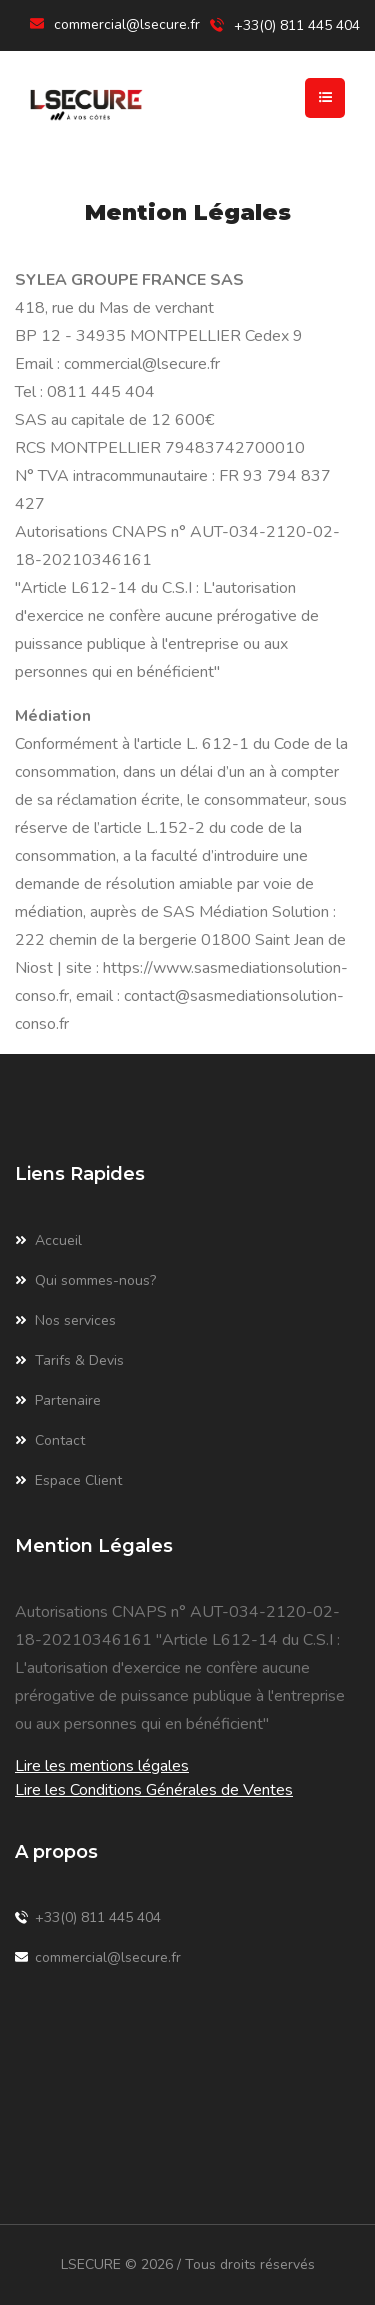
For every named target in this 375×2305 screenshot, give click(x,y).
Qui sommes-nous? (85, 1281)
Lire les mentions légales (102, 1766)
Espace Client (68, 1481)
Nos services (65, 1321)
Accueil (48, 1241)
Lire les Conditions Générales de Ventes (154, 1790)
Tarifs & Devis (69, 1361)
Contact (50, 1441)
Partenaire (58, 1401)
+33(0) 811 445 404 (88, 1918)
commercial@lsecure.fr (127, 24)
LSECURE (91, 2264)
